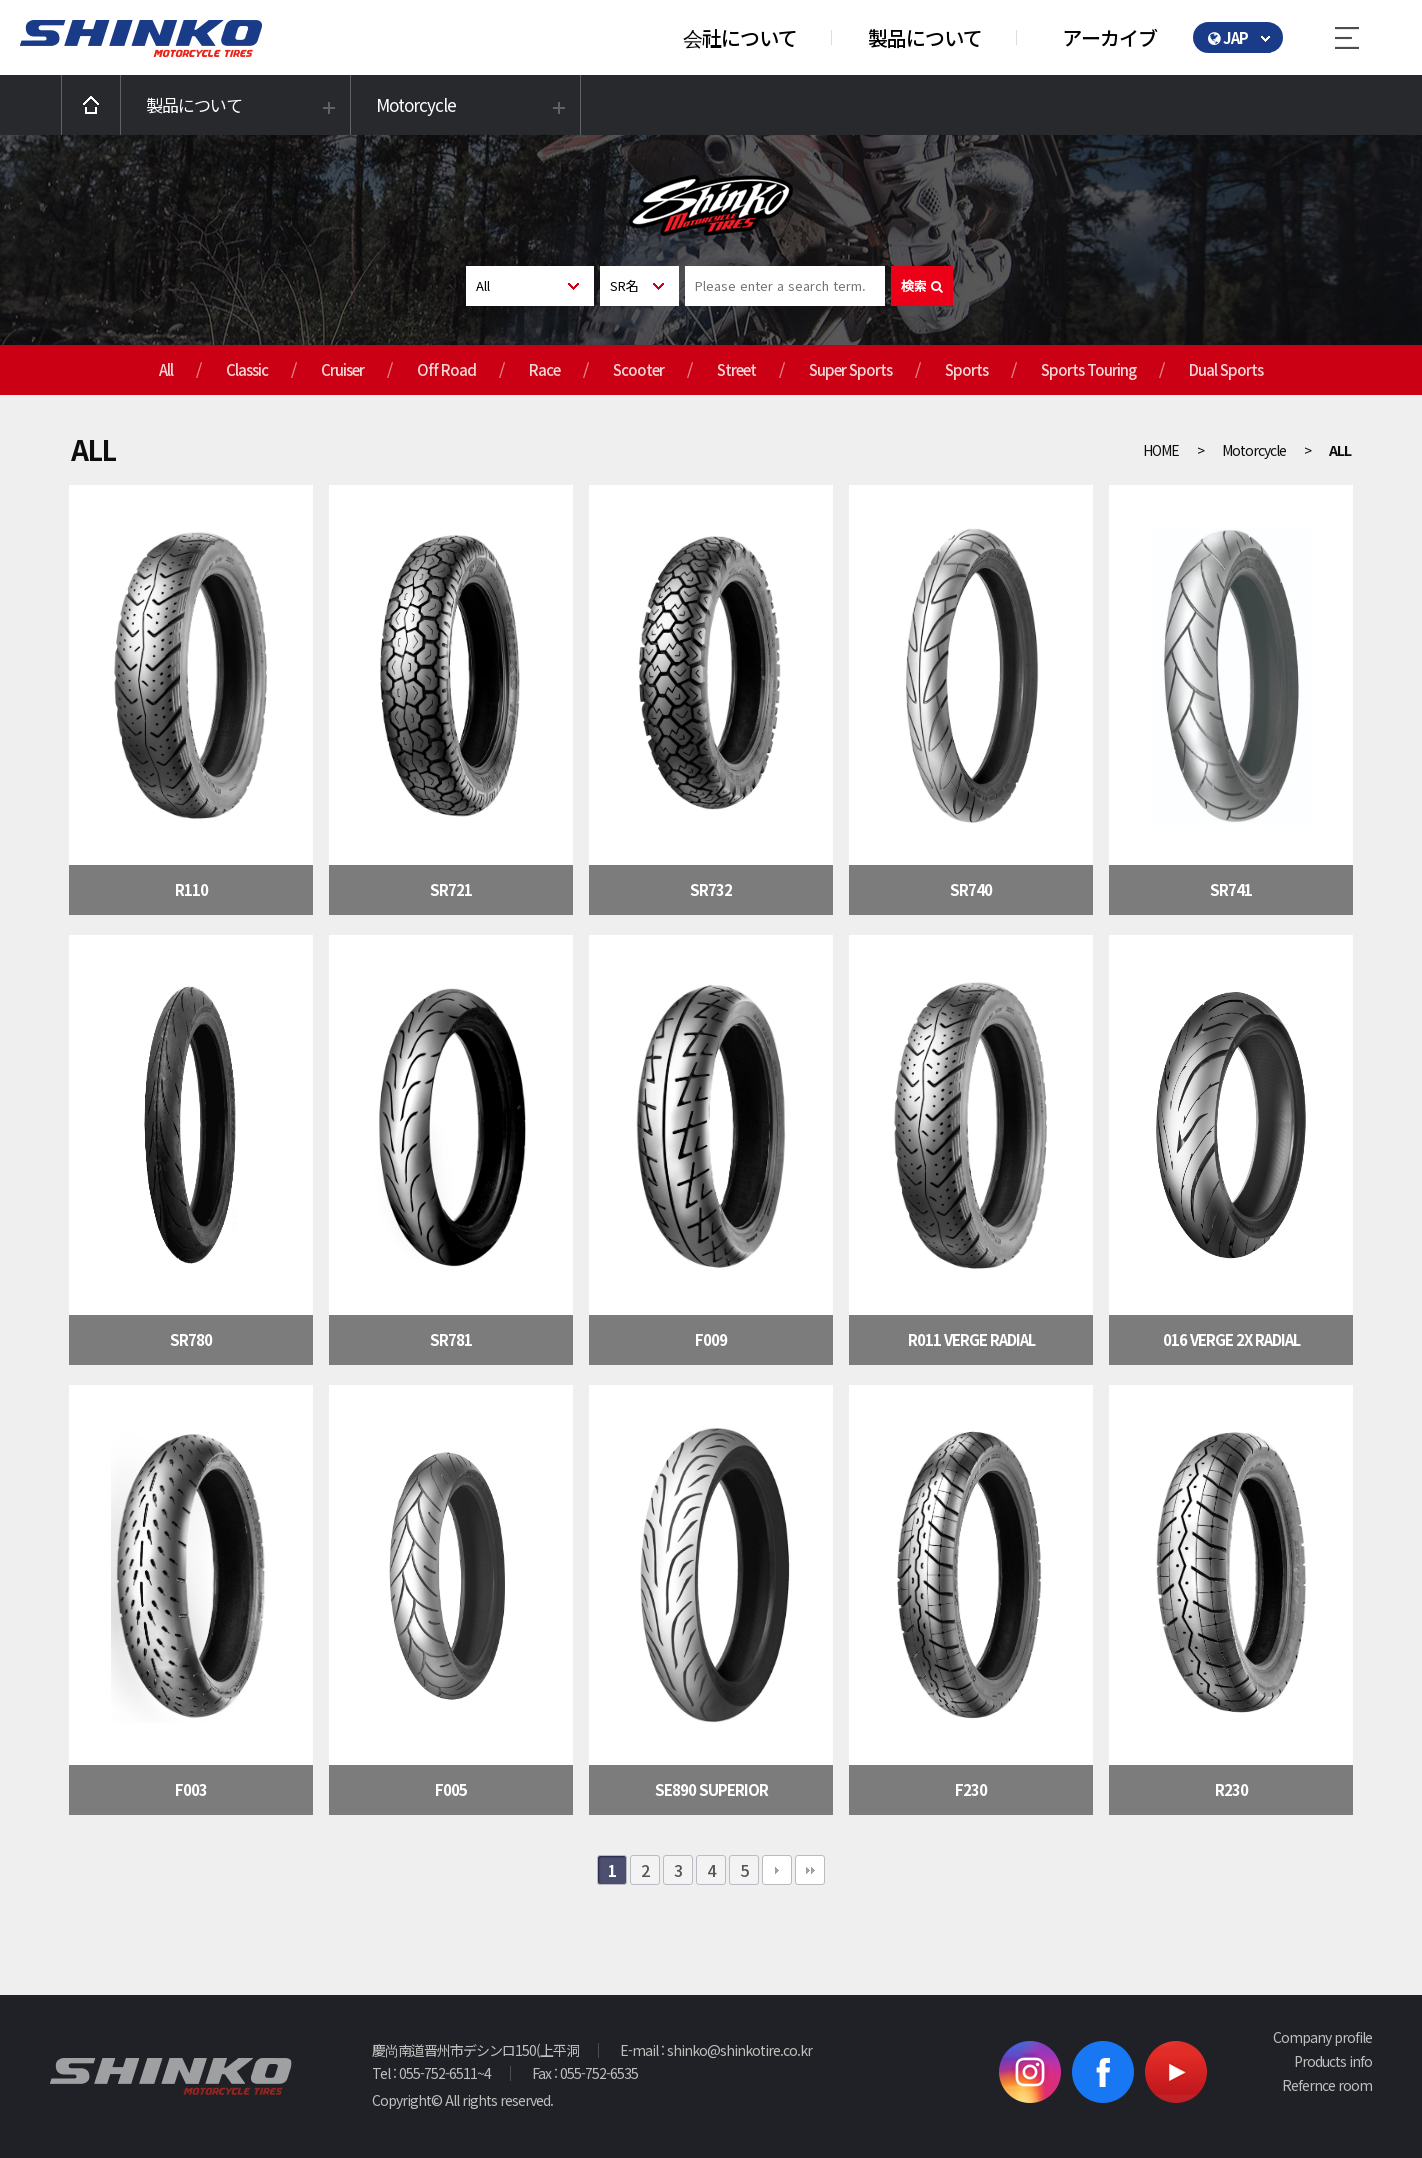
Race (544, 369)
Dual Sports (1226, 369)
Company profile (1322, 2037)
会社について (740, 37)
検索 (922, 285)
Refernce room (1327, 2085)
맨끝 (810, 1870)
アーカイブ (1109, 37)
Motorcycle (416, 104)
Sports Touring (1088, 369)
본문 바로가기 (0, 0)
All (166, 369)
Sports (966, 369)
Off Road (446, 369)
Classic (247, 369)
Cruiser (342, 369)
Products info (1333, 2061)
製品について (925, 37)
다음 (777, 1870)
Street (736, 369)
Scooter (638, 369)
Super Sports (850, 369)
